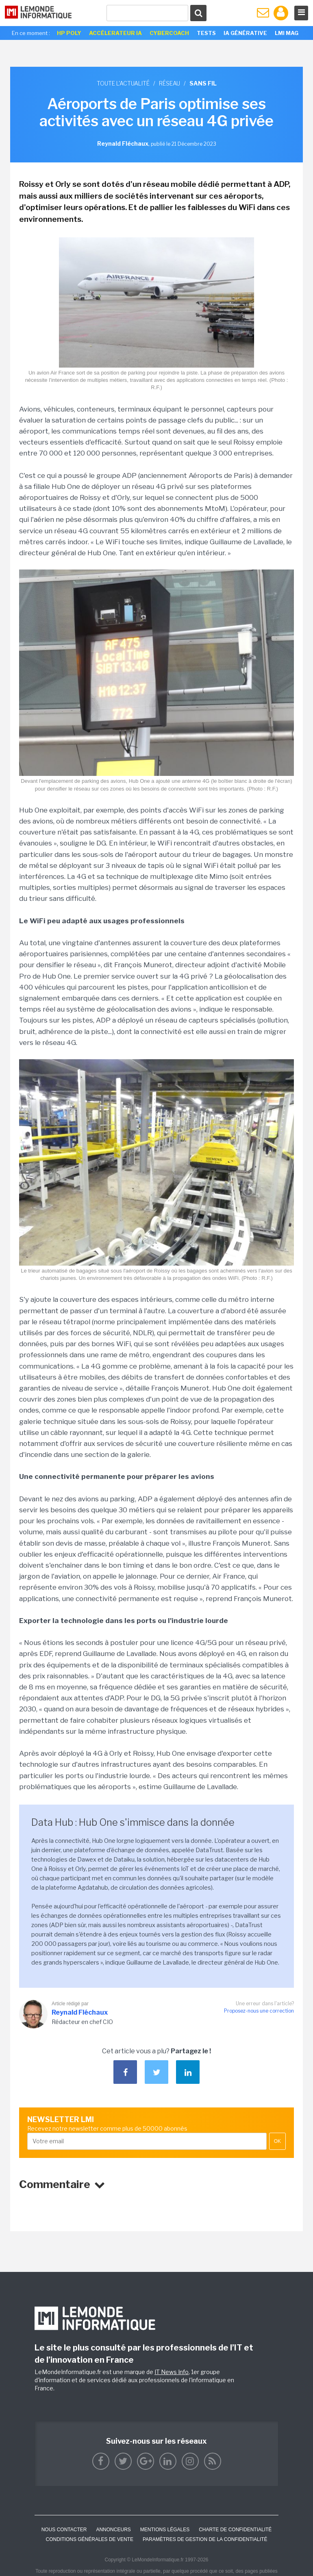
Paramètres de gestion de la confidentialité (205, 2539)
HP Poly (69, 33)
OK (277, 2141)
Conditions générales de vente (89, 2539)
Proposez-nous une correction (259, 2011)
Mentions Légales (164, 2529)
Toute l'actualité (123, 83)
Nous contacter (64, 2529)
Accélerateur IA (115, 33)
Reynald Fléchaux (80, 2012)
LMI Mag (286, 33)
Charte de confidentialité (235, 2529)
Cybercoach (169, 33)
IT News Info (171, 2371)
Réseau (169, 83)
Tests (206, 33)
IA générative (245, 33)
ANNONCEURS (113, 2529)
